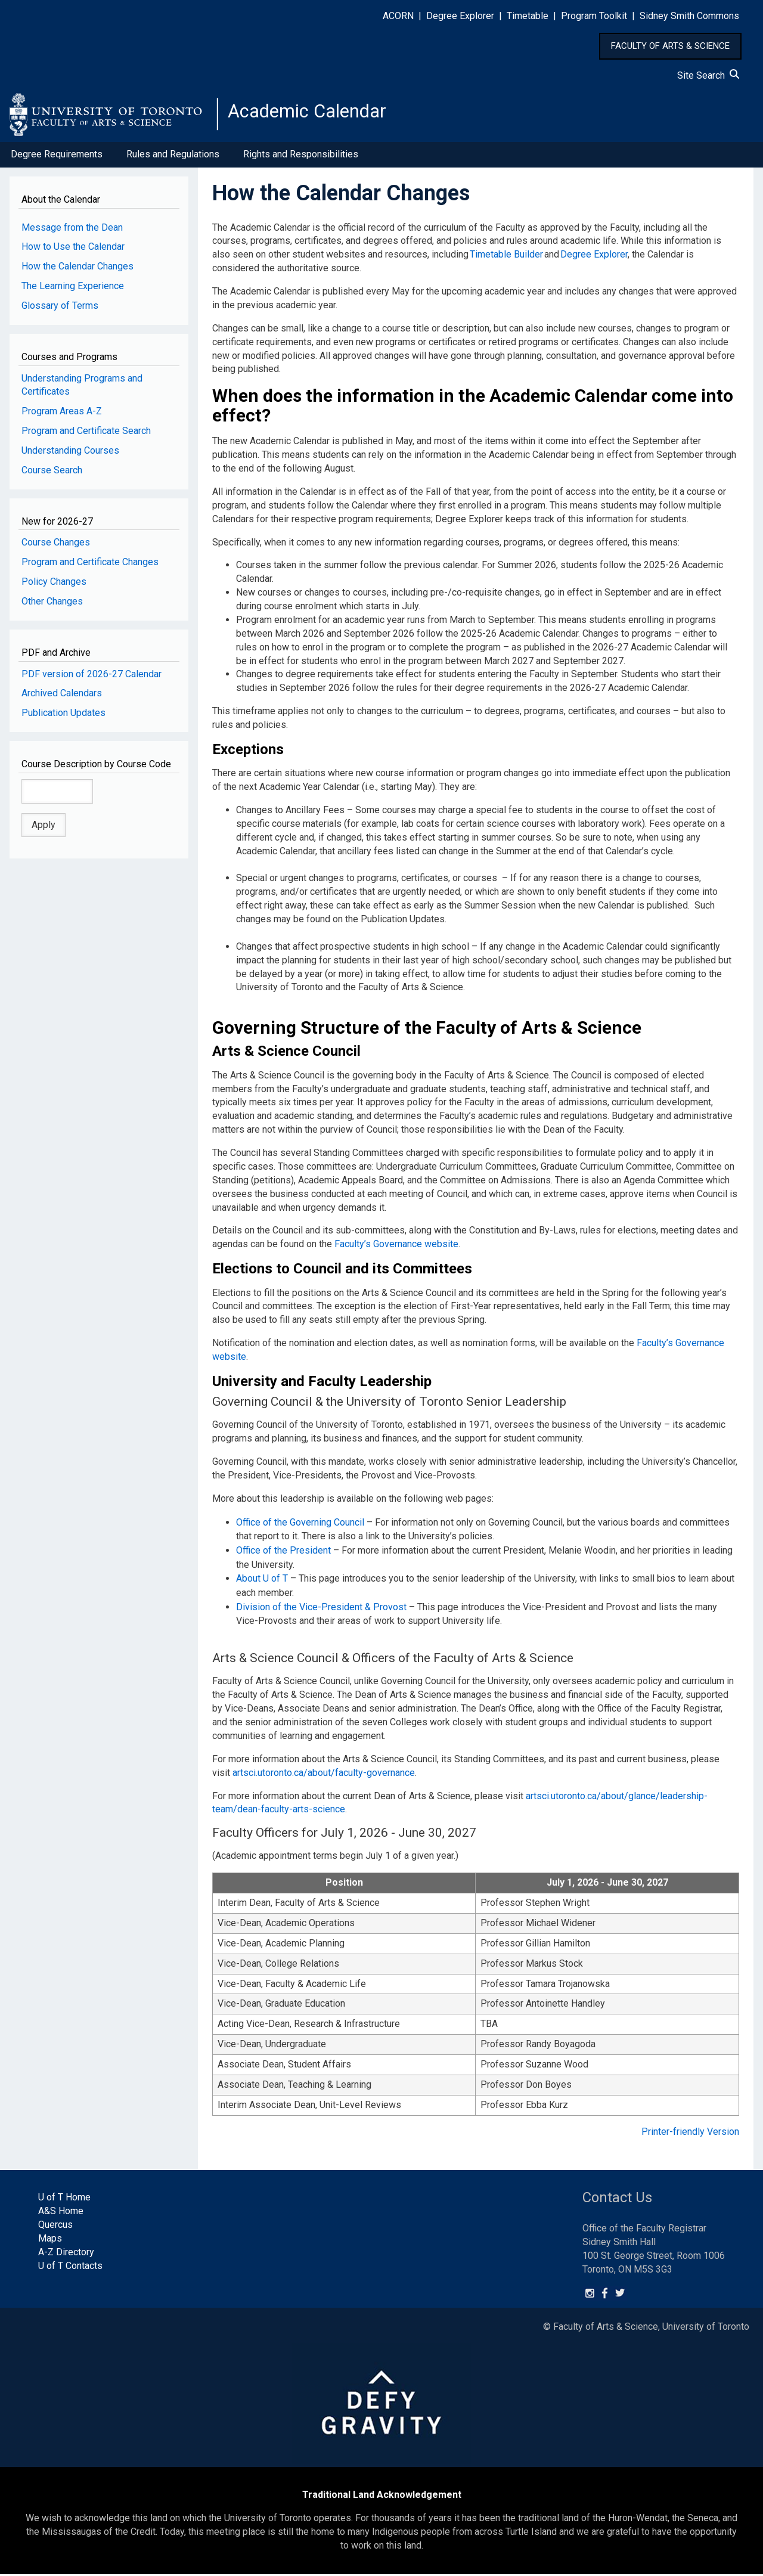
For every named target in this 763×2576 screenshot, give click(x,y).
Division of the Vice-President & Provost (321, 1609)
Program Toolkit (594, 15)
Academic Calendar (321, 116)
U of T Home (64, 2199)
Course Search (51, 476)
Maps (50, 2240)
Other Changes (52, 607)
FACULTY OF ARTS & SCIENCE (670, 46)
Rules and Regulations (172, 160)
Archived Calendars (61, 699)
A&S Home (60, 2213)
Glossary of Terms (59, 311)
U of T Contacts (70, 2267)
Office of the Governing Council (300, 1527)
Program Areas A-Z (61, 417)
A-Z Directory (66, 2253)
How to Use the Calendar (73, 252)
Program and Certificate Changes (90, 568)
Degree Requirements (57, 160)
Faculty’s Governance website (396, 1250)
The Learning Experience (72, 291)
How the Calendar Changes (77, 272)
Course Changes (55, 548)
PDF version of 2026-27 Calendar (91, 679)
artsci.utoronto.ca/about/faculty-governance (323, 1774)
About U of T (262, 1582)
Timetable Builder (506, 260)
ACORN (398, 15)
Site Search (708, 75)
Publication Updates (63, 718)
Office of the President (283, 1554)
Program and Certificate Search (86, 436)
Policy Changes (53, 587)
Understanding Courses (70, 456)
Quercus (55, 2226)
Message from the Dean (72, 232)
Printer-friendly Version (690, 2133)
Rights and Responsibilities (300, 160)
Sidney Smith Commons (689, 15)
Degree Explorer (460, 15)
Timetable (527, 15)
